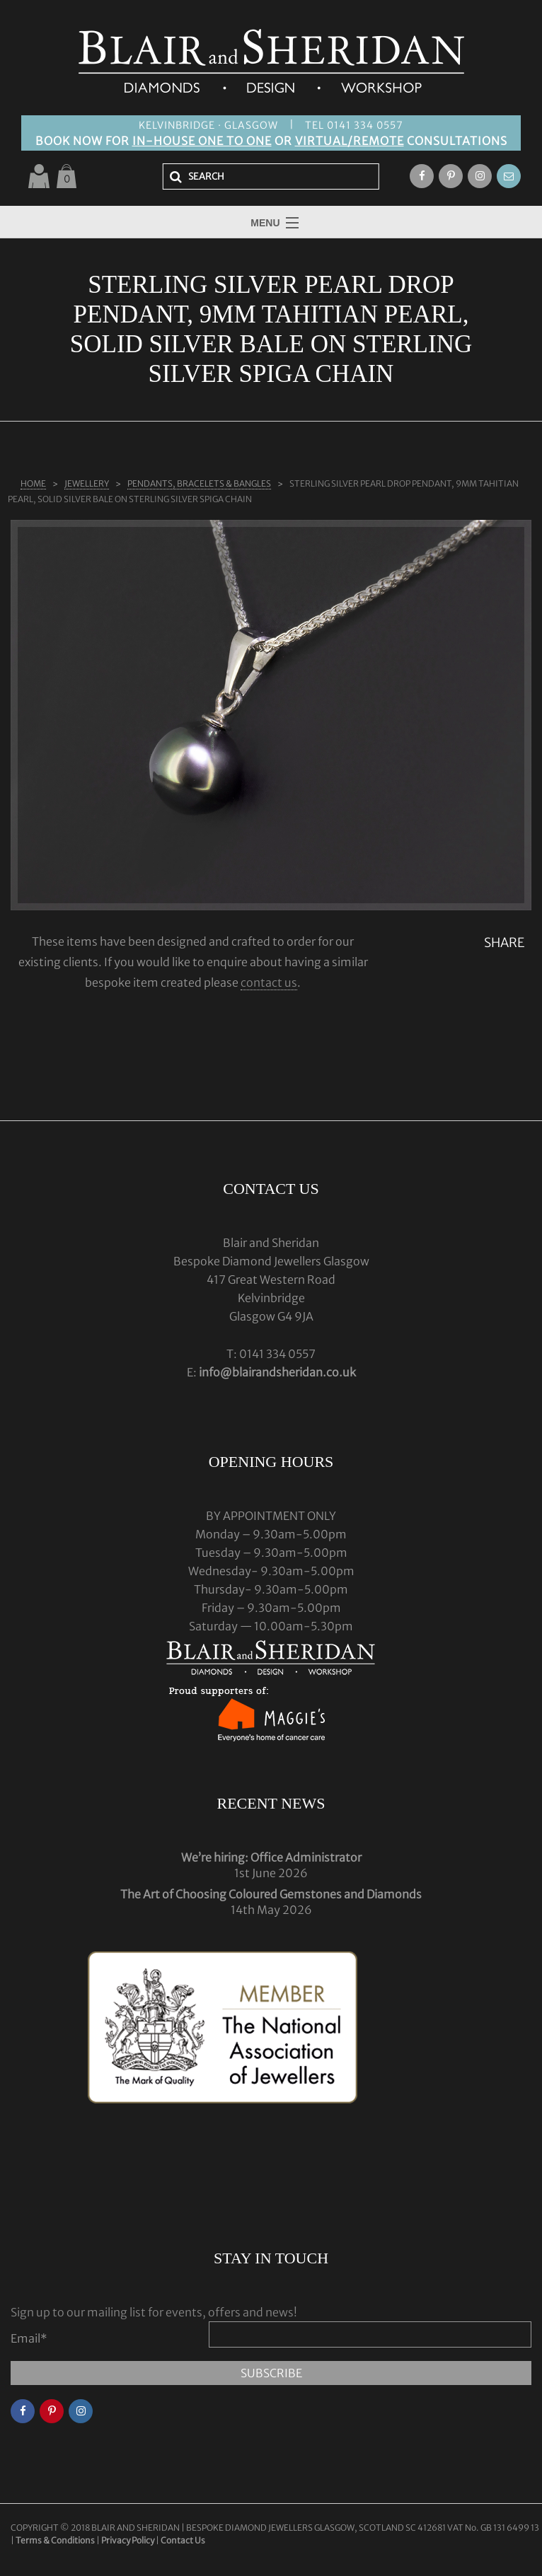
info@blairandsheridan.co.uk (277, 1372)
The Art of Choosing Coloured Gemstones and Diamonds (271, 1894)
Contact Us (183, 2540)
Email (29, 2338)
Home (33, 483)
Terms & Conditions (56, 2540)
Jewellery (86, 483)
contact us (269, 982)
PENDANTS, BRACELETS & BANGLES (199, 483)
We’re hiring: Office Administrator (271, 1857)
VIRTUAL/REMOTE (349, 141)
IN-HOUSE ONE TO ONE (202, 141)
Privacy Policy (127, 2540)
